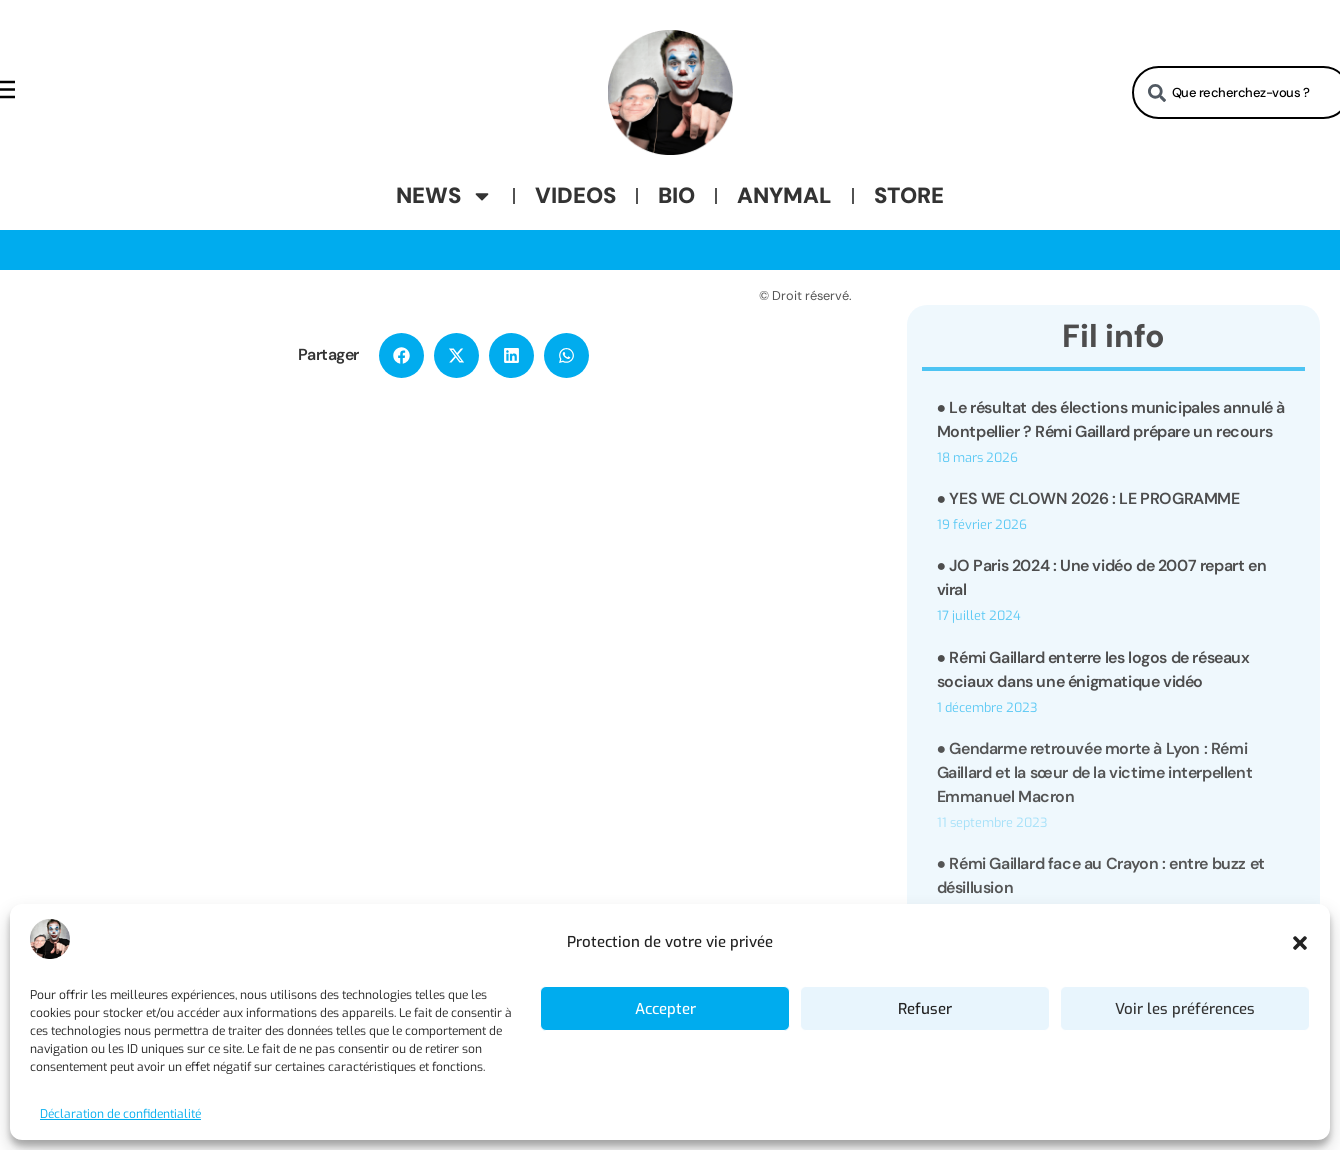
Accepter (665, 1009)
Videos (575, 195)
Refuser (925, 1009)
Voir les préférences (1185, 1009)
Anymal (784, 195)
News (444, 196)
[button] (1300, 943)
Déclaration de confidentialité (120, 1114)
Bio (676, 195)
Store (909, 195)
